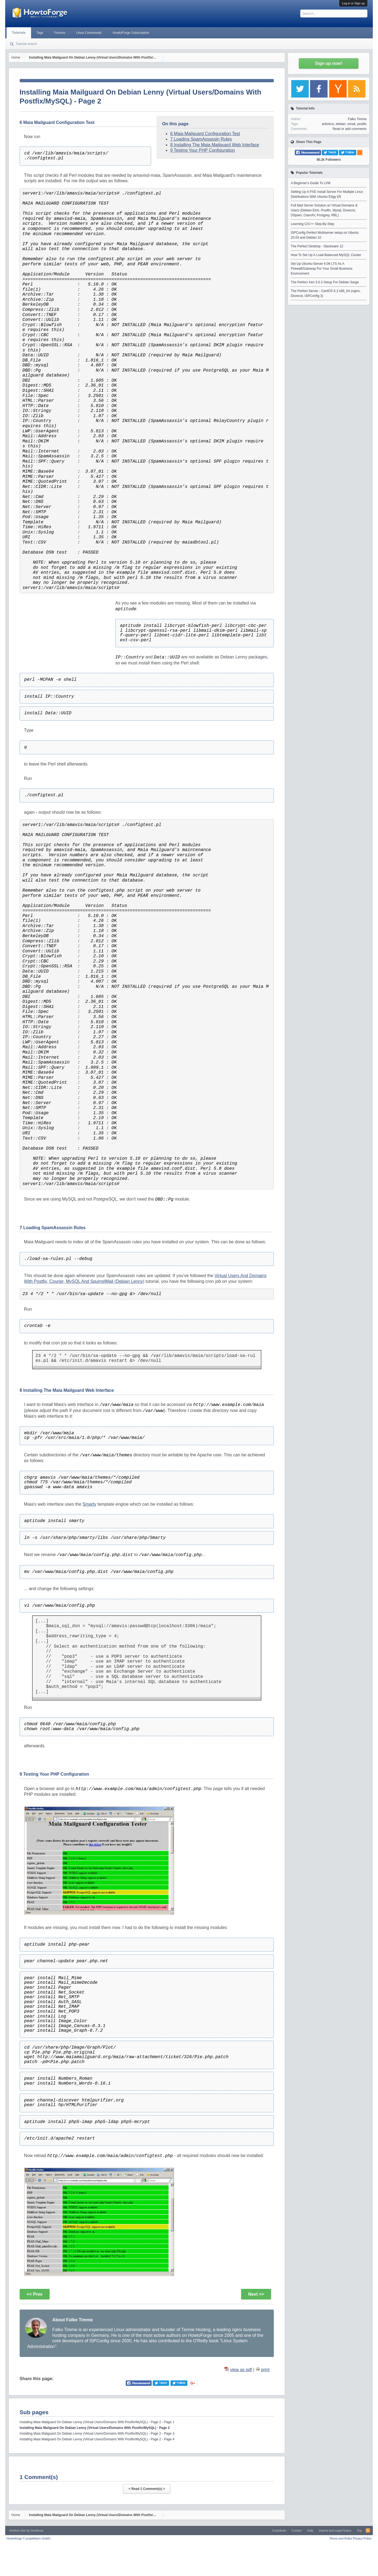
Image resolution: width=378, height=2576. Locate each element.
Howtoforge (29, 2538)
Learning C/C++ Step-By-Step (312, 224)
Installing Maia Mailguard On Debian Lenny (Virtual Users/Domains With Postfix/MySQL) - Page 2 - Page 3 (97, 2433)
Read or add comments (349, 129)
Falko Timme (357, 119)
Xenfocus (37, 2530)
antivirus (328, 124)
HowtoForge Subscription (131, 33)
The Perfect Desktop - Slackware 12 (317, 246)
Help (310, 2530)
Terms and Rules (340, 2538)
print (265, 2369)
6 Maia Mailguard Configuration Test (205, 133)
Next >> (256, 2294)
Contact (297, 2530)
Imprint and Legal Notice (335, 2530)
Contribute (279, 2530)
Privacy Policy (362, 2538)
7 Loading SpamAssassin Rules (201, 139)
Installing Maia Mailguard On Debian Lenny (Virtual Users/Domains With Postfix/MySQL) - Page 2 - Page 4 (97, 2439)
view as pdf (241, 2369)
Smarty (90, 1504)
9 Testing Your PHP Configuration (202, 150)
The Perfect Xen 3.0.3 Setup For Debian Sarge (325, 282)
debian (341, 124)
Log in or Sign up (353, 3)
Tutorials (19, 33)
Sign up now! (328, 63)
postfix (362, 124)
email (351, 124)
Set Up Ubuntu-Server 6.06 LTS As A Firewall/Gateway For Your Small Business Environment (321, 268)
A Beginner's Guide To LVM (310, 183)
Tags (40, 33)
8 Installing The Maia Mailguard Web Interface (214, 144)
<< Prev (35, 2294)
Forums (59, 33)
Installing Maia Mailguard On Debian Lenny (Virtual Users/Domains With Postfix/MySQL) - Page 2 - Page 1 (97, 2422)
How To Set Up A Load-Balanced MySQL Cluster (326, 255)
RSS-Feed (368, 2530)
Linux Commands (89, 33)
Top (359, 2530)
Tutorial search (26, 44)
